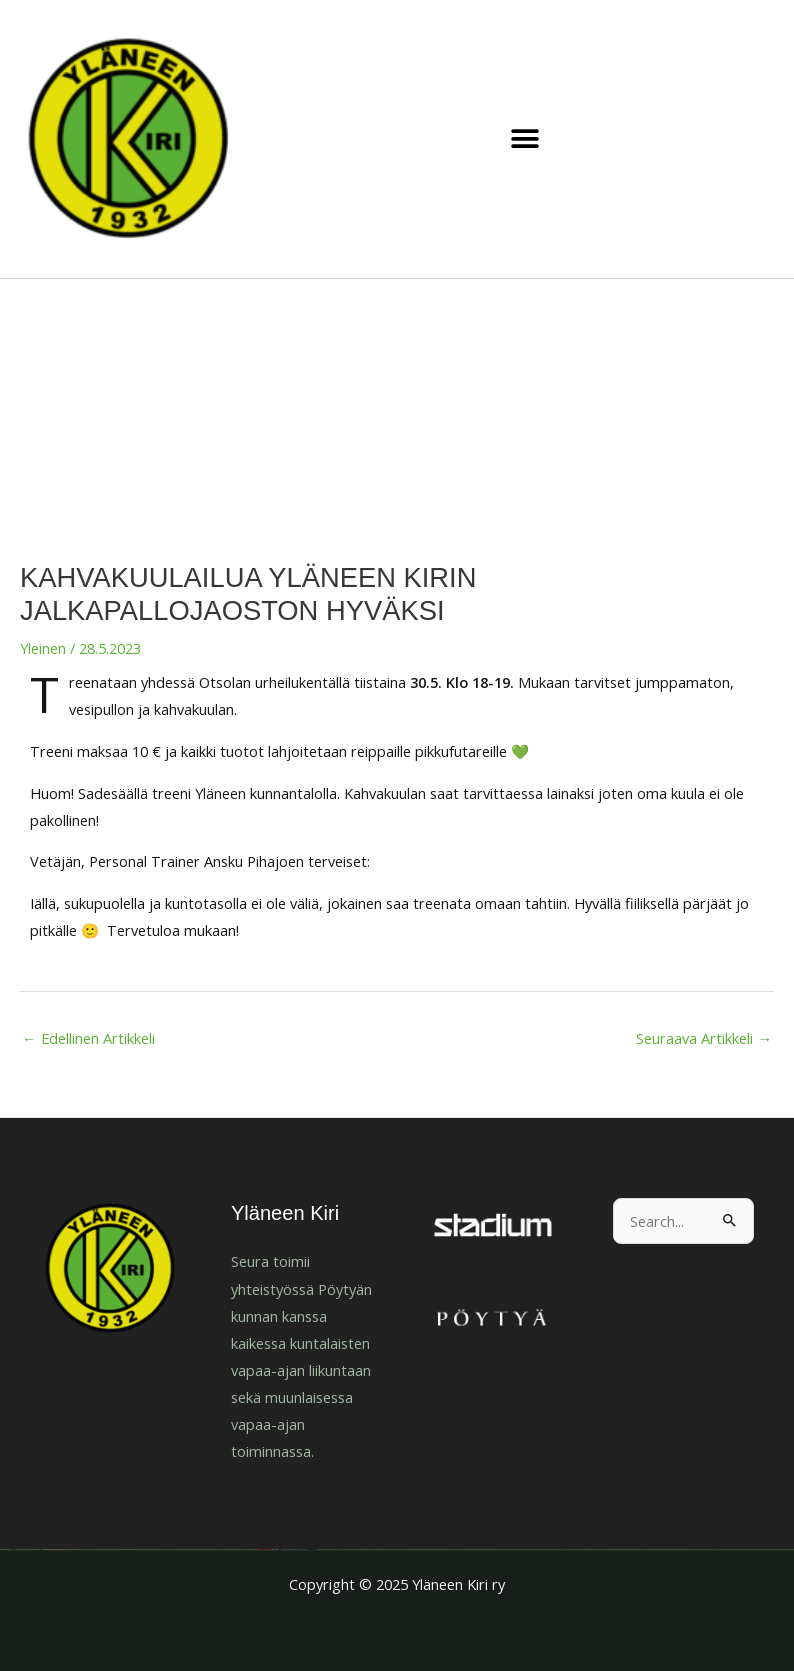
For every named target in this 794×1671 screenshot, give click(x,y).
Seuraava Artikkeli (704, 1038)
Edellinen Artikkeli (88, 1038)
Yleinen (43, 648)
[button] (525, 139)
